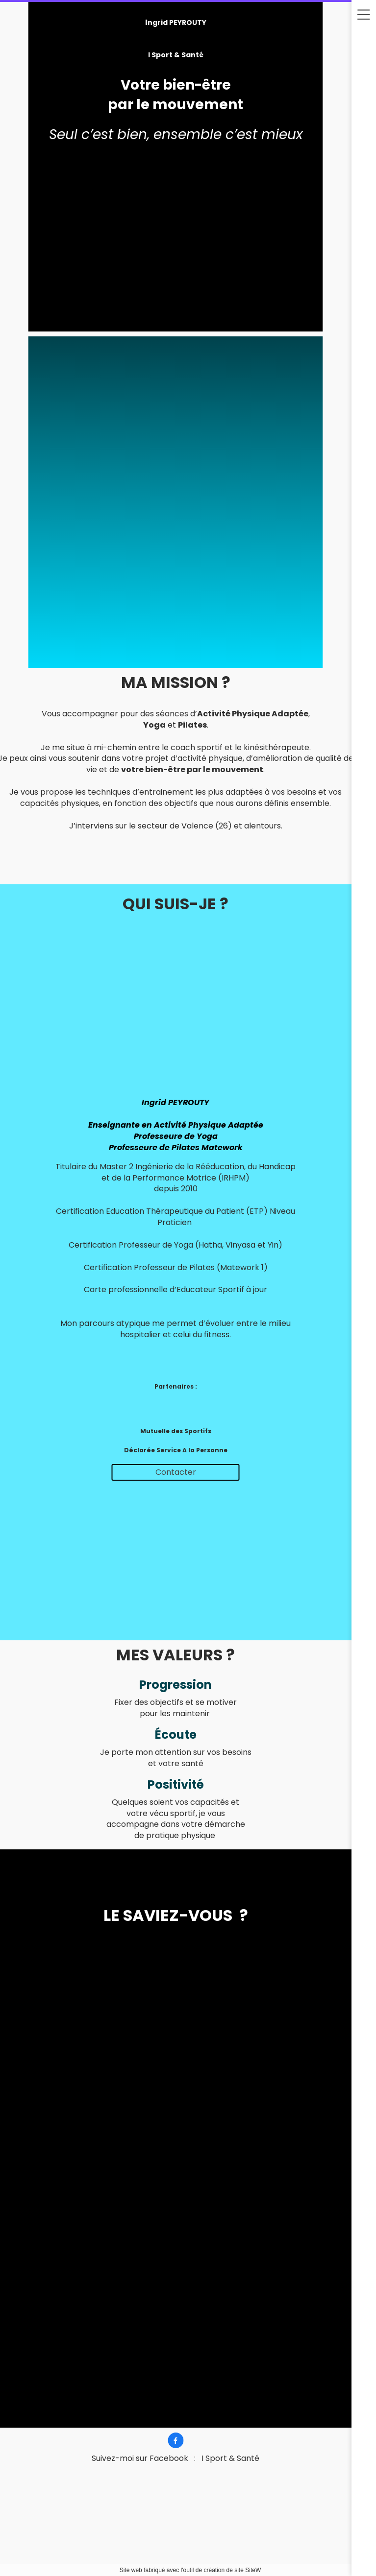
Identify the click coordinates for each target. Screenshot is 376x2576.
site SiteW (247, 2570)
